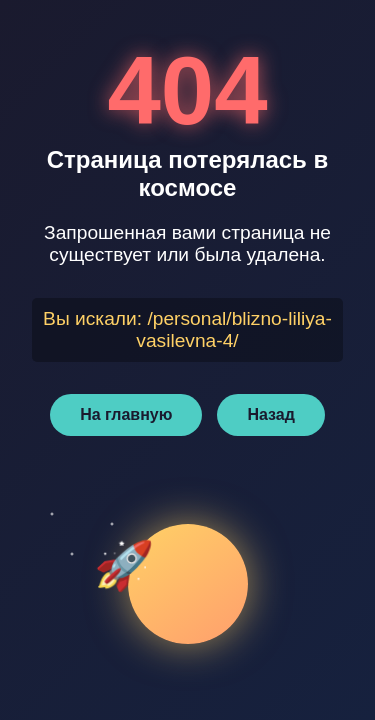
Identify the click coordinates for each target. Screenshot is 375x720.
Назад (270, 414)
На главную (126, 414)
